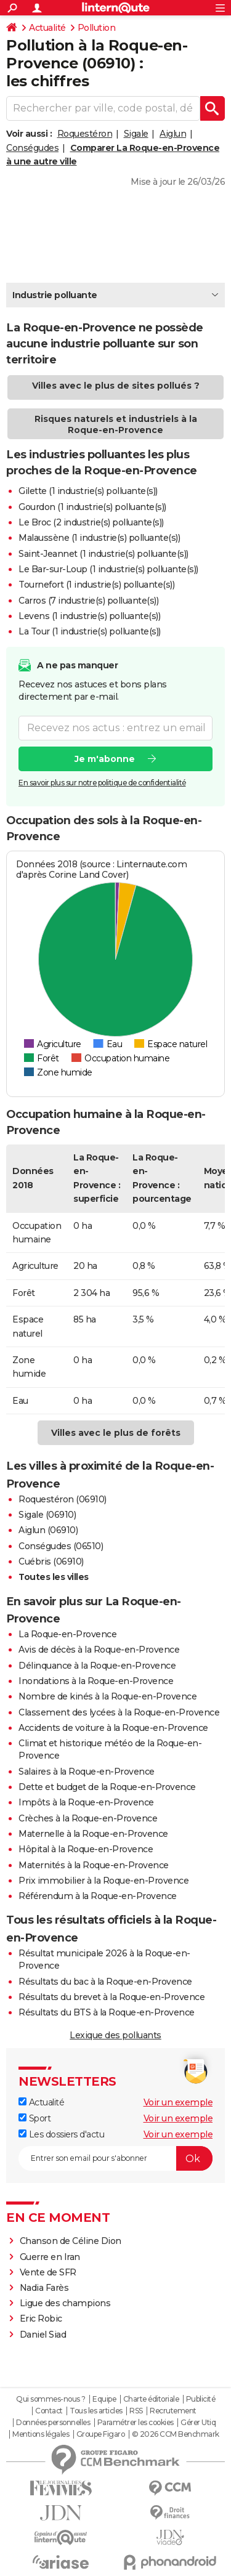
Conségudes (32, 147)
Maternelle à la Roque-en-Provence (93, 1833)
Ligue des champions (65, 2303)
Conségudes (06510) (60, 1546)
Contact (49, 2411)
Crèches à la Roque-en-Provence (87, 1818)
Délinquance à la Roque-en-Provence (97, 1665)
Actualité (47, 27)
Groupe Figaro (100, 2434)
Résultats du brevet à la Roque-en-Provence (111, 1997)
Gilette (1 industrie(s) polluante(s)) (88, 490)
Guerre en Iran (50, 2256)
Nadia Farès (44, 2287)
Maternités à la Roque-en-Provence (93, 1865)
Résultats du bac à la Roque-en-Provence (105, 1981)
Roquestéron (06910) (62, 1499)
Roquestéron (85, 133)
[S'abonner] (115, 2158)
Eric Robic (41, 2318)
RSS (136, 2411)
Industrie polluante (54, 295)
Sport (34, 2118)
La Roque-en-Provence (67, 1634)
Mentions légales (40, 2434)
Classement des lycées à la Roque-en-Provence (118, 1712)
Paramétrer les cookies (135, 2422)
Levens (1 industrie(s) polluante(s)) (89, 616)
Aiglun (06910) (48, 1530)
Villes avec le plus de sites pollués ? (116, 385)
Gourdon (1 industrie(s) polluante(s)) (92, 506)
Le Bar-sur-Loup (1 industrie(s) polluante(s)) (108, 569)
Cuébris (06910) (51, 1561)
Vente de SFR (48, 2272)
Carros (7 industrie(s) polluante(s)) (88, 600)
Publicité (201, 2399)
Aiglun (173, 133)
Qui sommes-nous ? (51, 2399)
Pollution (97, 27)
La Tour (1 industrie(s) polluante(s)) (89, 631)
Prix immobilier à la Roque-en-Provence (103, 1880)
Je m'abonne (105, 758)
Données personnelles (53, 2422)
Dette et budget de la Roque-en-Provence (107, 1786)
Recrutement (173, 2411)
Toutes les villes (53, 1576)
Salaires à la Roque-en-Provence (86, 1771)
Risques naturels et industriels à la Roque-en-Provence (115, 424)
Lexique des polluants (115, 2035)
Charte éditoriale (151, 2399)
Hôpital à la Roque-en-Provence (85, 1849)
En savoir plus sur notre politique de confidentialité (102, 782)
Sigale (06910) (47, 1514)
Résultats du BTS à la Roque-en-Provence (106, 2012)
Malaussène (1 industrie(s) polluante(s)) (99, 537)
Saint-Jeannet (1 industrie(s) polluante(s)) (103, 553)
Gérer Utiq (198, 2422)
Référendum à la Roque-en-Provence (97, 1896)
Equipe (104, 2399)
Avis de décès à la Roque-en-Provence (98, 1649)
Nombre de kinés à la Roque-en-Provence (107, 1696)
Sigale (136, 133)
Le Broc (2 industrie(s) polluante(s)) (91, 522)
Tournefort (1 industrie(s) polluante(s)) (96, 584)
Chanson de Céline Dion (70, 2240)
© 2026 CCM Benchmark (175, 2434)
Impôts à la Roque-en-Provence (86, 1802)
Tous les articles (96, 2411)
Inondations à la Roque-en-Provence (95, 1681)
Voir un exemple (178, 2102)
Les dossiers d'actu (61, 2134)
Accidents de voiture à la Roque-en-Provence (113, 1727)
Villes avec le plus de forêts (115, 1432)
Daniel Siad (43, 2334)
